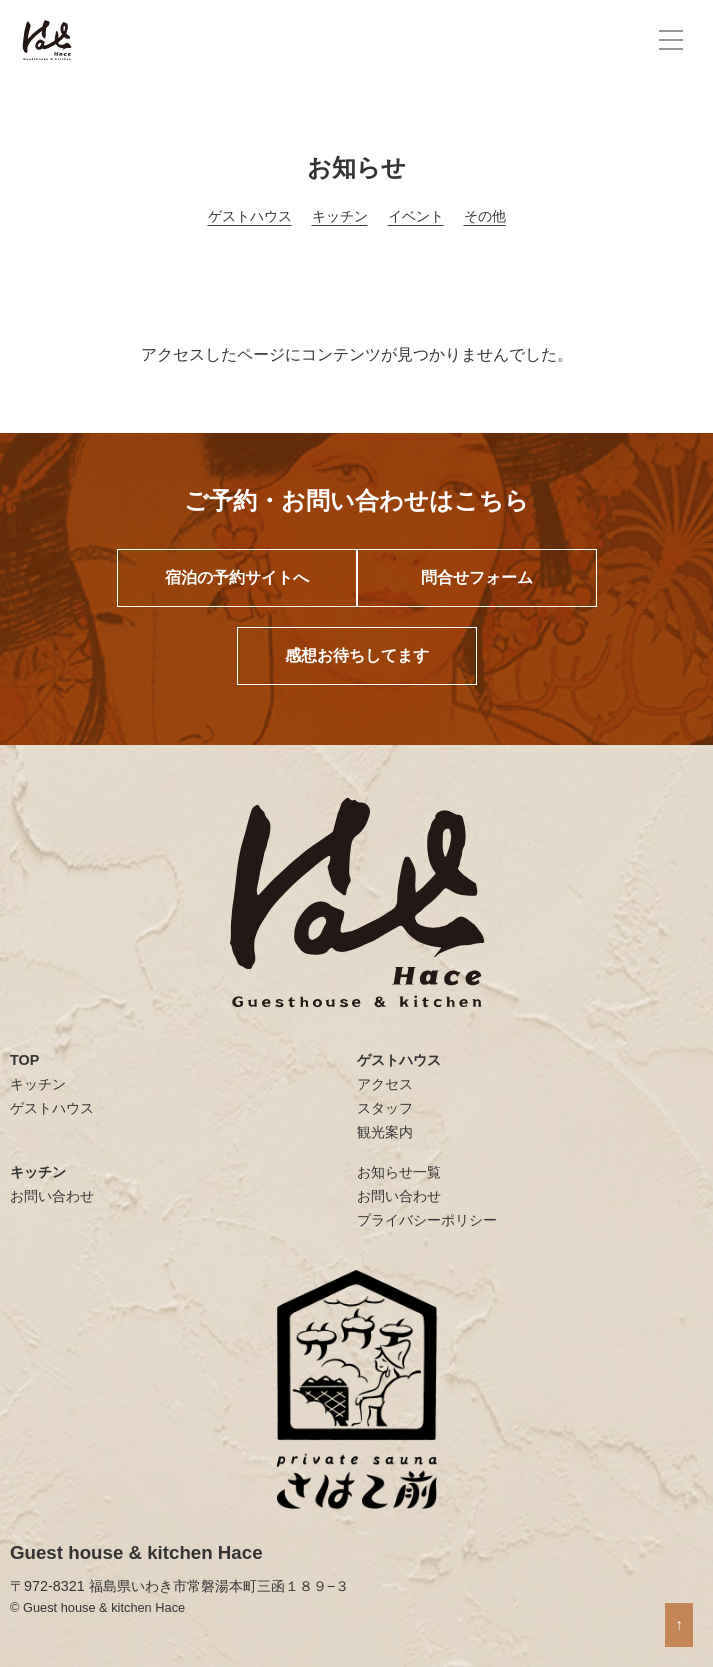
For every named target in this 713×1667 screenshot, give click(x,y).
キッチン (340, 216)
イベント (416, 216)
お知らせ (356, 167)
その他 (485, 216)
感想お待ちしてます (357, 655)
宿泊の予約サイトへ (237, 577)
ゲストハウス (250, 216)
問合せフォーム (477, 577)
